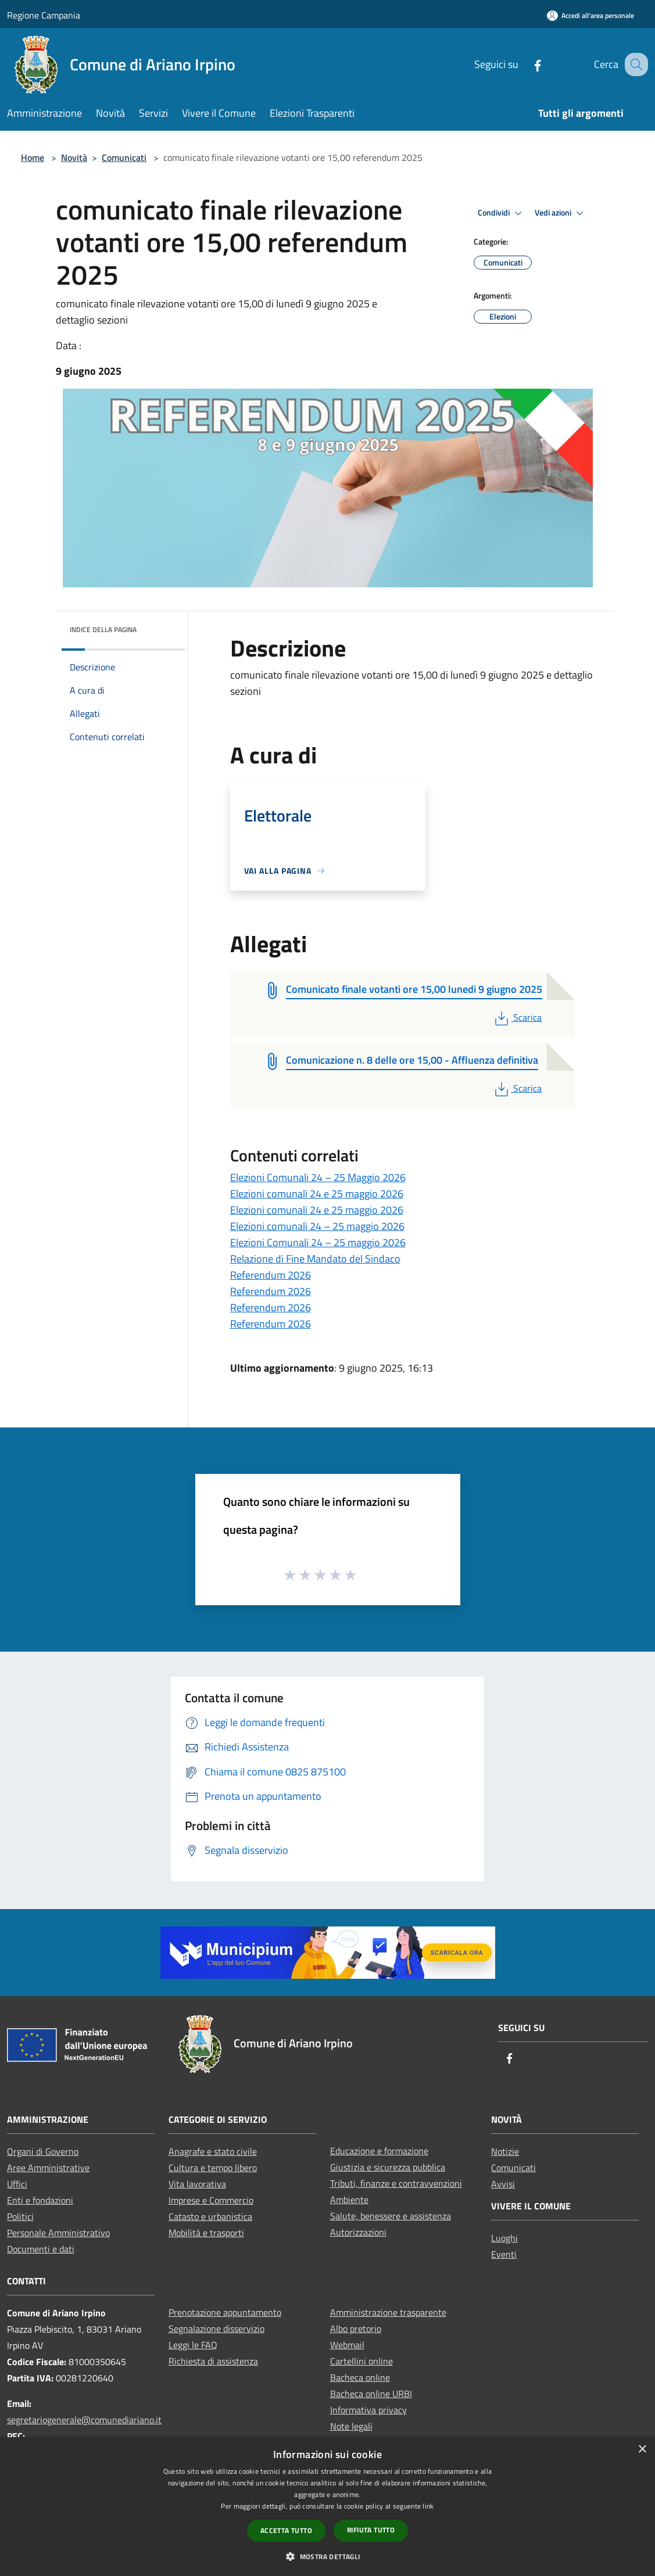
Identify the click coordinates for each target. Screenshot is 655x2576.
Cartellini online (361, 2361)
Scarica (517, 1017)
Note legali (351, 2426)
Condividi (501, 213)
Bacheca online (360, 2377)
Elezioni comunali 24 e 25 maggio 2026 (316, 1193)
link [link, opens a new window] (428, 2506)
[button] (327, 2556)
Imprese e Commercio (211, 2200)
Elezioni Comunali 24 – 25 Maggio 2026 (318, 1177)
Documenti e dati (40, 2249)
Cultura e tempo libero (213, 2168)
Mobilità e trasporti (206, 2233)
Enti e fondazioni (40, 2200)
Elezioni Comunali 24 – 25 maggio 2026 (318, 1242)
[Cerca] (634, 64)
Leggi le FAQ (193, 2345)
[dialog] (327, 2506)
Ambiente (349, 2200)
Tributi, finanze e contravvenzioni (396, 2183)
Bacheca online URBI (371, 2394)
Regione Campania (43, 15)
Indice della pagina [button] (103, 629)
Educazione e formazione (379, 2151)
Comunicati (124, 157)
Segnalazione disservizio (216, 2328)
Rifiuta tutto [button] (371, 2529)
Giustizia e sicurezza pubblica (387, 2167)
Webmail (347, 2345)
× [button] (642, 2449)
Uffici (17, 2184)
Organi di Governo (42, 2151)
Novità (74, 157)
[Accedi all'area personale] (590, 15)
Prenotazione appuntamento (225, 2312)
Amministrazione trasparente (388, 2312)
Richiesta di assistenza (213, 2361)
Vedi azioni (561, 213)
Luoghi (504, 2238)
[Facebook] (525, 64)
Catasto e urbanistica (210, 2216)
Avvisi (503, 2184)
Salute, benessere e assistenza (390, 2216)
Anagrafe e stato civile (213, 2151)
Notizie (505, 2151)
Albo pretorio (355, 2328)
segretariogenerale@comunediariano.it (84, 2420)
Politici (20, 2216)
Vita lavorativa (197, 2184)
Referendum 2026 (270, 1275)
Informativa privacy (368, 2410)
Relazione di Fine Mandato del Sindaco (315, 1259)
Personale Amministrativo (58, 2233)
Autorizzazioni (358, 2232)
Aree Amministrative (48, 2168)
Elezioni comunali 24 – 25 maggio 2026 (317, 1226)
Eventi (504, 2254)
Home (32, 157)
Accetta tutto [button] (286, 2530)
